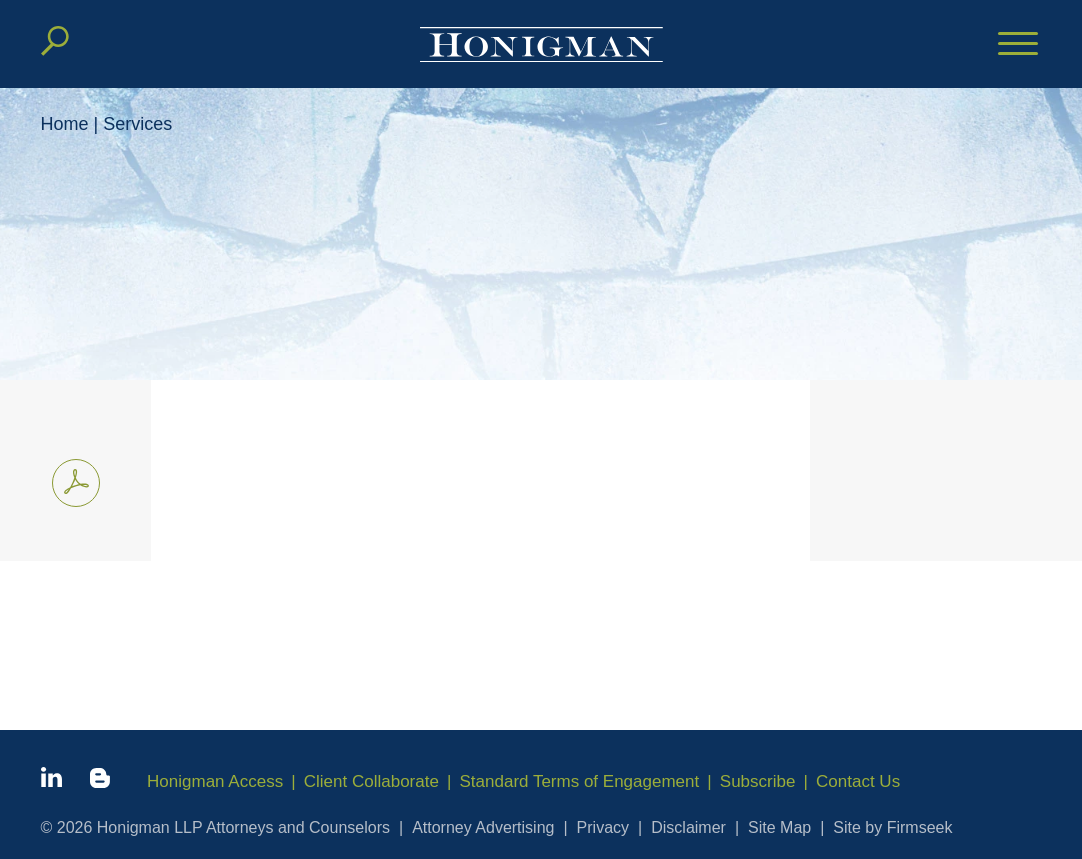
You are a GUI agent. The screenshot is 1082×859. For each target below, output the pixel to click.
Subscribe (758, 781)
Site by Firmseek (892, 827)
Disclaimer (688, 827)
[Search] (55, 41)
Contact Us (858, 781)
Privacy (603, 827)
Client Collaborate (371, 781)
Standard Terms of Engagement (580, 781)
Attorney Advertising (483, 827)
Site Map (779, 827)
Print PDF (70, 479)
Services (137, 124)
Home (65, 124)
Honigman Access (215, 781)
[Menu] (1018, 45)
